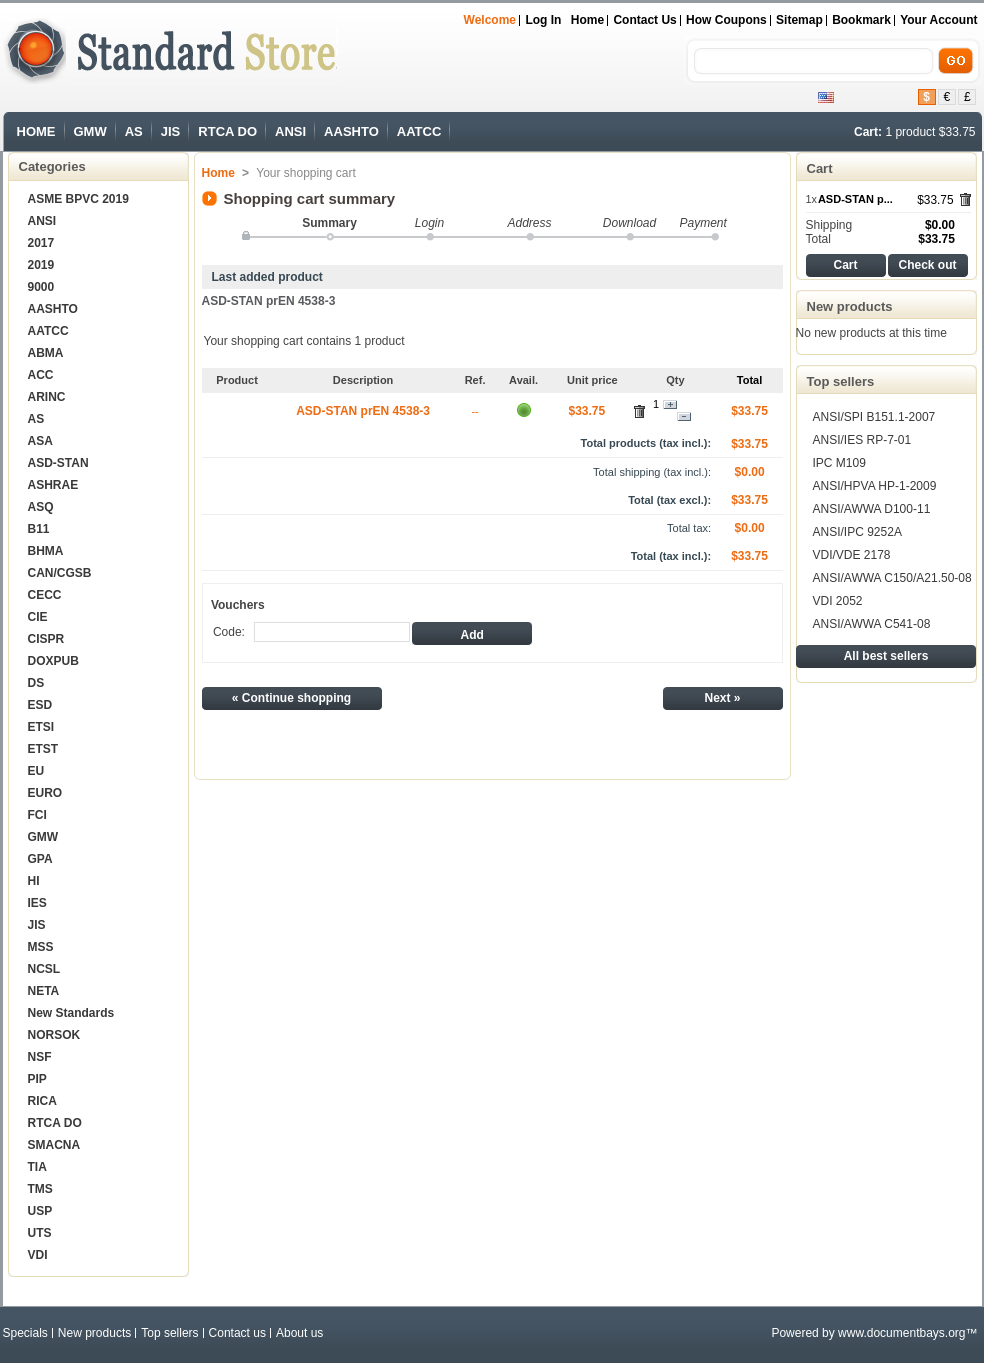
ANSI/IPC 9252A (857, 532)
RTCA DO (227, 131)
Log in (543, 20)
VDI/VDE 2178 (852, 555)
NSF (40, 1057)
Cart (820, 168)
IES (37, 903)
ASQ (41, 507)
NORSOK (54, 1035)
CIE (38, 617)
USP (40, 1211)
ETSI (41, 727)
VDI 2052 (838, 601)
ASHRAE (53, 485)
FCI (37, 815)
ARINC (47, 397)
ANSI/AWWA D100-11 (872, 509)
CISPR (46, 639)
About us (299, 1333)
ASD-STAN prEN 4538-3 (269, 301)
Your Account (938, 20)
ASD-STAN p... (855, 199)
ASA (40, 441)
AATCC (419, 131)
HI (34, 881)
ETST (43, 749)
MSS (41, 947)
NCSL (44, 969)
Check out (927, 265)
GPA (40, 859)
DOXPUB (53, 661)
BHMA (46, 551)
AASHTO (351, 131)
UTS (40, 1233)
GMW (90, 131)
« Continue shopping (291, 698)
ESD (40, 705)
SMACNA (54, 1145)
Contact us (644, 20)
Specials (25, 1333)
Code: (229, 632)
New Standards (71, 1013)
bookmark (861, 20)
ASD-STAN (58, 463)
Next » (722, 698)
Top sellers (841, 381)
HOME (36, 131)
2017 (41, 243)
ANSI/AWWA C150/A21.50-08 (892, 578)
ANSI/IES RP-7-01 (862, 440)
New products (850, 306)
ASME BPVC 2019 (78, 199)
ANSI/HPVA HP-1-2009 (875, 486)
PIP (37, 1079)
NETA (44, 991)
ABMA (46, 353)
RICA (42, 1101)
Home (587, 20)
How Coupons (726, 20)
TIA (37, 1167)
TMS (40, 1189)
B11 (39, 529)
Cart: (868, 132)
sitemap (799, 20)
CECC (45, 595)
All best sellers (886, 656)
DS (36, 683)
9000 (41, 287)
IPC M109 (839, 463)
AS (134, 131)
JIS (171, 131)
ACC (41, 375)
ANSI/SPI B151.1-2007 (874, 417)
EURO (45, 793)
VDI (38, 1255)
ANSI (290, 131)
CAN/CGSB (60, 573)
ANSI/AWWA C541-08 (872, 624)
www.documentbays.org (901, 1333)
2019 (41, 265)
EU (36, 771)
